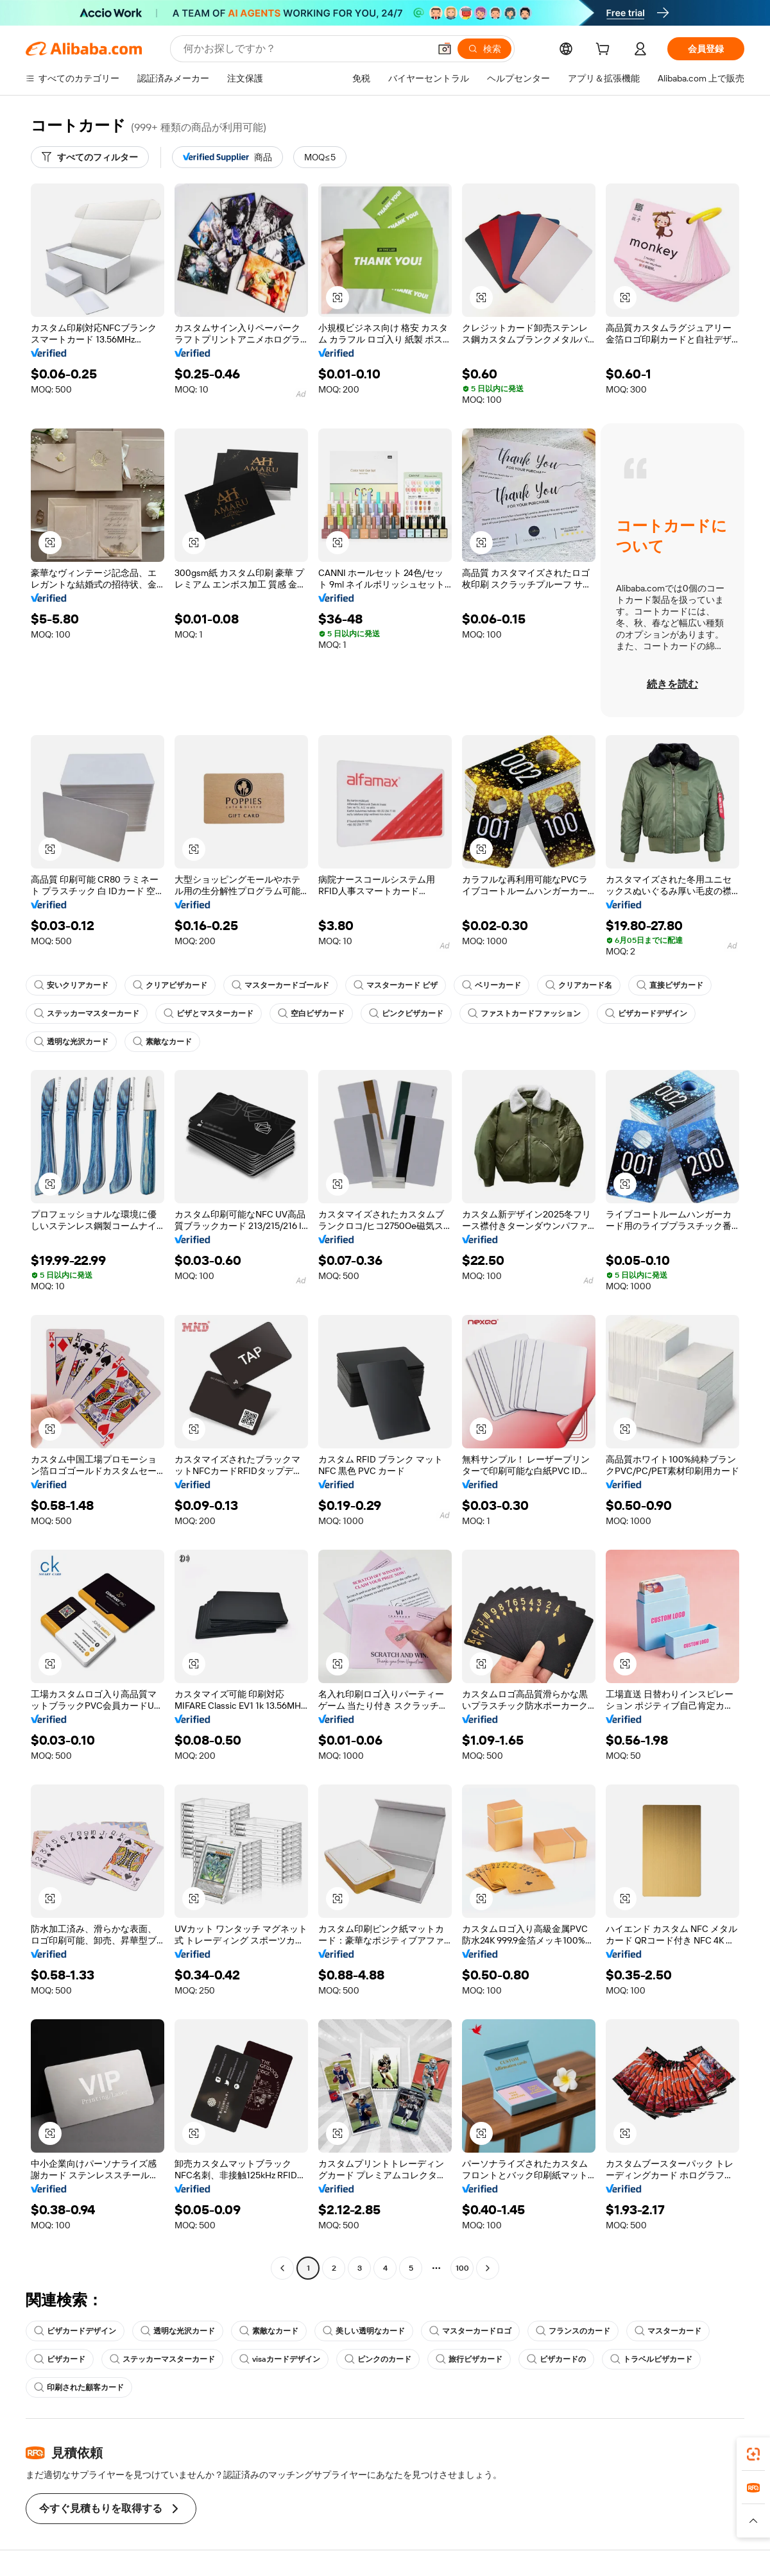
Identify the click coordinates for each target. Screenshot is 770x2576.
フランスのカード (573, 2331)
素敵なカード (162, 1042)
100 (462, 2268)
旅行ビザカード (469, 2359)
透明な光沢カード (71, 1042)
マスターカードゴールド (280, 985)
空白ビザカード (311, 1013)
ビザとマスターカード (208, 1013)
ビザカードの (556, 2359)
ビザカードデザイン (646, 1013)
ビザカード (59, 2359)
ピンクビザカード (406, 1013)
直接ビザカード (670, 985)
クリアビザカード (170, 985)
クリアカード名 (578, 985)
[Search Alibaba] (305, 49)
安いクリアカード (71, 985)
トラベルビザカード (651, 2359)
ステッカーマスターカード (86, 1013)
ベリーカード (491, 985)
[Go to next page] (487, 2268)
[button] (444, 48)
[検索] (484, 48)
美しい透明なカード (364, 2331)
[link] (753, 2454)
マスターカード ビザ (396, 985)
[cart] (605, 51)
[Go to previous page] (282, 2268)
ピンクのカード (378, 2359)
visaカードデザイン (279, 2359)
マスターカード (668, 2331)
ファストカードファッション (524, 1013)
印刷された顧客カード (79, 2387)
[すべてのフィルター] (90, 157)
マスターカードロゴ (470, 2331)
